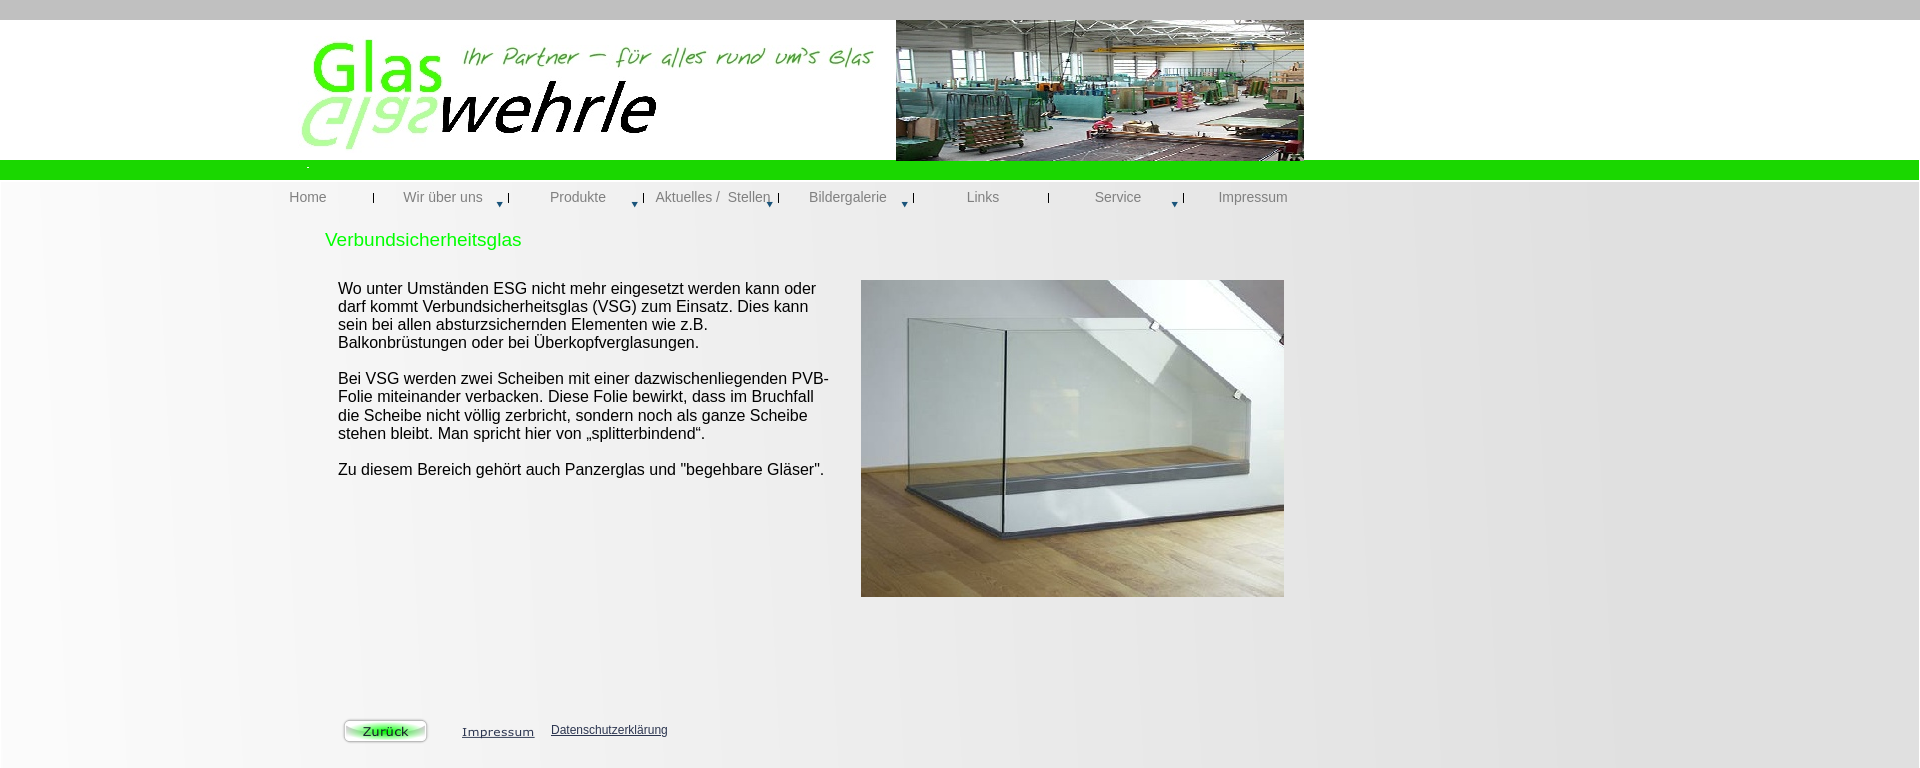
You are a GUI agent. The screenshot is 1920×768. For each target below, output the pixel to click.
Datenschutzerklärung (609, 730)
